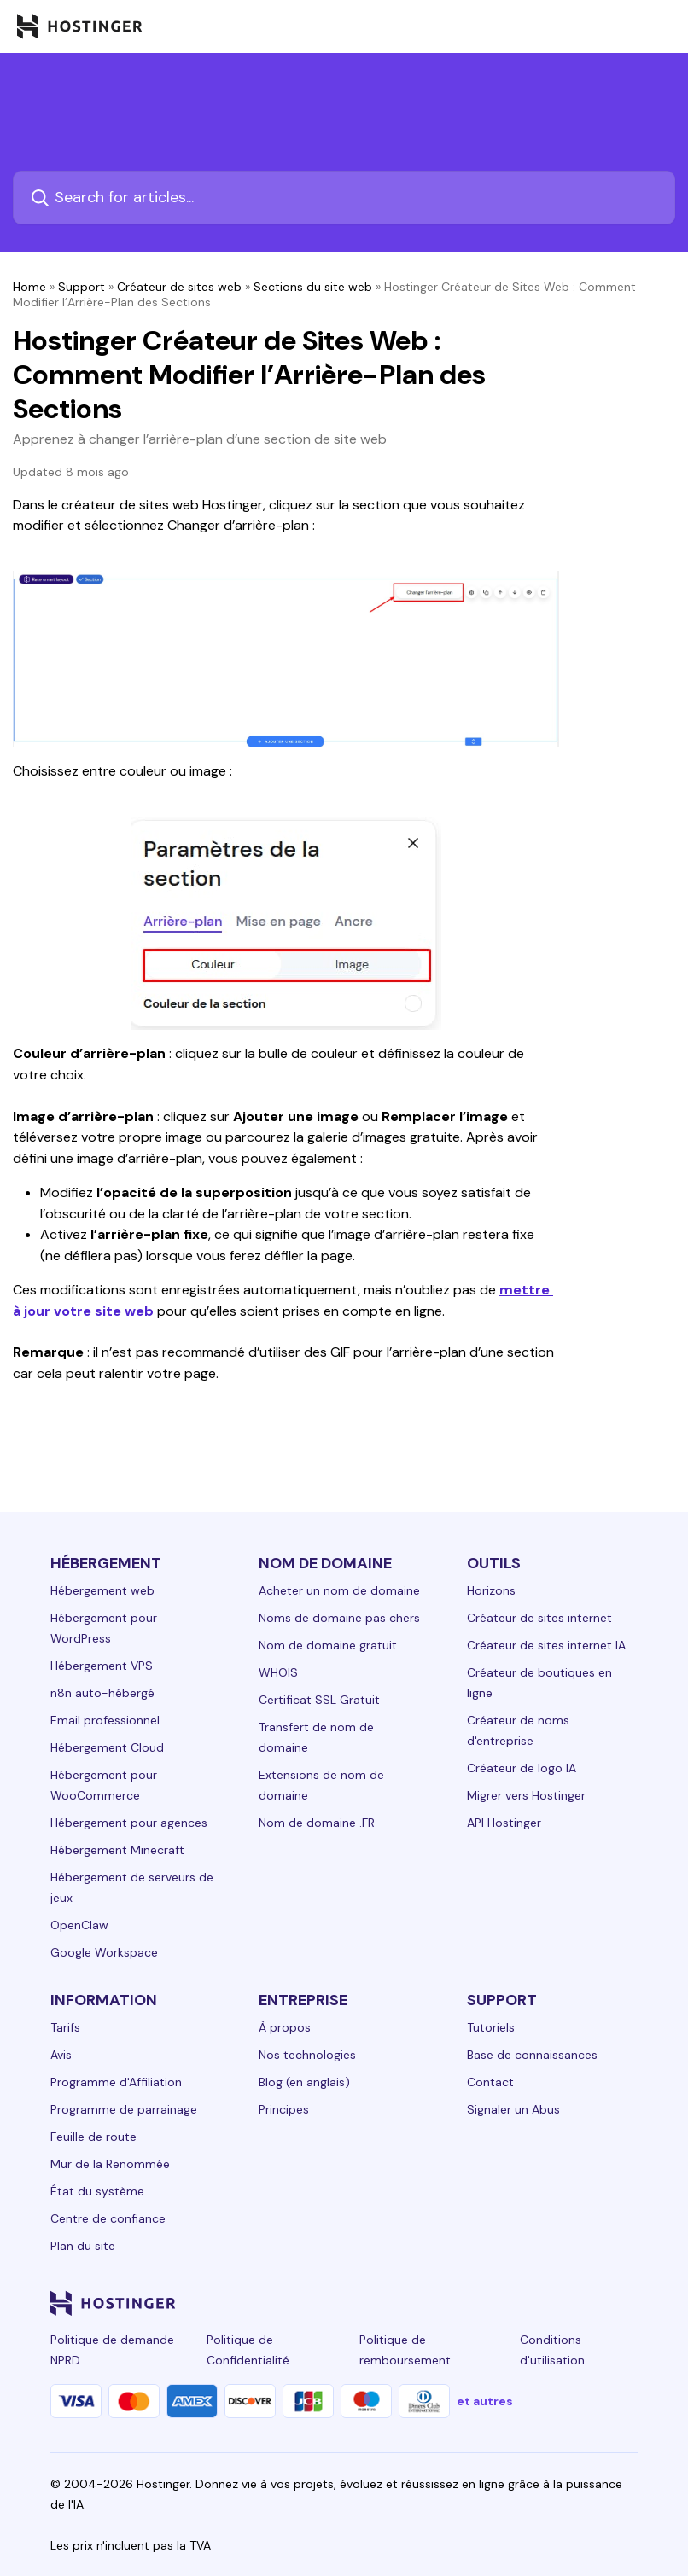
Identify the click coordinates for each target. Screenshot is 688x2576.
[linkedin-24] (422, 2303)
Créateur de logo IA (521, 1768)
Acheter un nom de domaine (339, 1590)
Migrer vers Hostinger (526, 1795)
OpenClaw (79, 1925)
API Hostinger (504, 1822)
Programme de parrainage (123, 2109)
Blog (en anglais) (304, 2082)
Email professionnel (105, 1720)
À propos (285, 2027)
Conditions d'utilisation (552, 2350)
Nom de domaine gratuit (328, 1645)
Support (81, 286)
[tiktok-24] (627, 2303)
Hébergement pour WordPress (103, 1628)
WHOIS (278, 1672)
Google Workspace (104, 1952)
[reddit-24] (593, 2303)
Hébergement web (102, 1590)
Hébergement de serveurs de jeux (131, 1887)
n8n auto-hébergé (102, 1693)
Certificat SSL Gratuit (319, 1699)
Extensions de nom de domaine (321, 1785)
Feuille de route (93, 2136)
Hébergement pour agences (128, 1822)
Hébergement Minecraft (117, 1850)
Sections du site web (313, 286)
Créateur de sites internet (539, 1617)
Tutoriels (491, 2027)
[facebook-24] (456, 2303)
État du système (97, 2191)
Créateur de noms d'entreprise (518, 1730)
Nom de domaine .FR (317, 1822)
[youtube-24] (559, 2303)
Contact (490, 2082)
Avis (61, 2054)
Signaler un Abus (513, 2109)
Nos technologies (307, 2054)
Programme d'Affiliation (116, 2082)
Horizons (491, 1590)
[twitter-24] (525, 2303)
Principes (284, 2109)
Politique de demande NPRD (112, 2350)
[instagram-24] (491, 2303)
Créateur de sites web (179, 286)
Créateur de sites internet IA (546, 1645)
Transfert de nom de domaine (316, 1737)
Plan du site (82, 2245)
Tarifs (65, 2027)
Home (29, 286)
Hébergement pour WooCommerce (103, 1785)
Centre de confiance (108, 2218)
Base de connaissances (532, 2054)
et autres (485, 2401)
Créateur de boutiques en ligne (539, 1683)
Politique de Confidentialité (248, 2350)
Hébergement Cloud (107, 1747)
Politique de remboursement (405, 2350)
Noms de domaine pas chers (339, 1617)
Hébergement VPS (101, 1665)
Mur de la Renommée (110, 2164)
